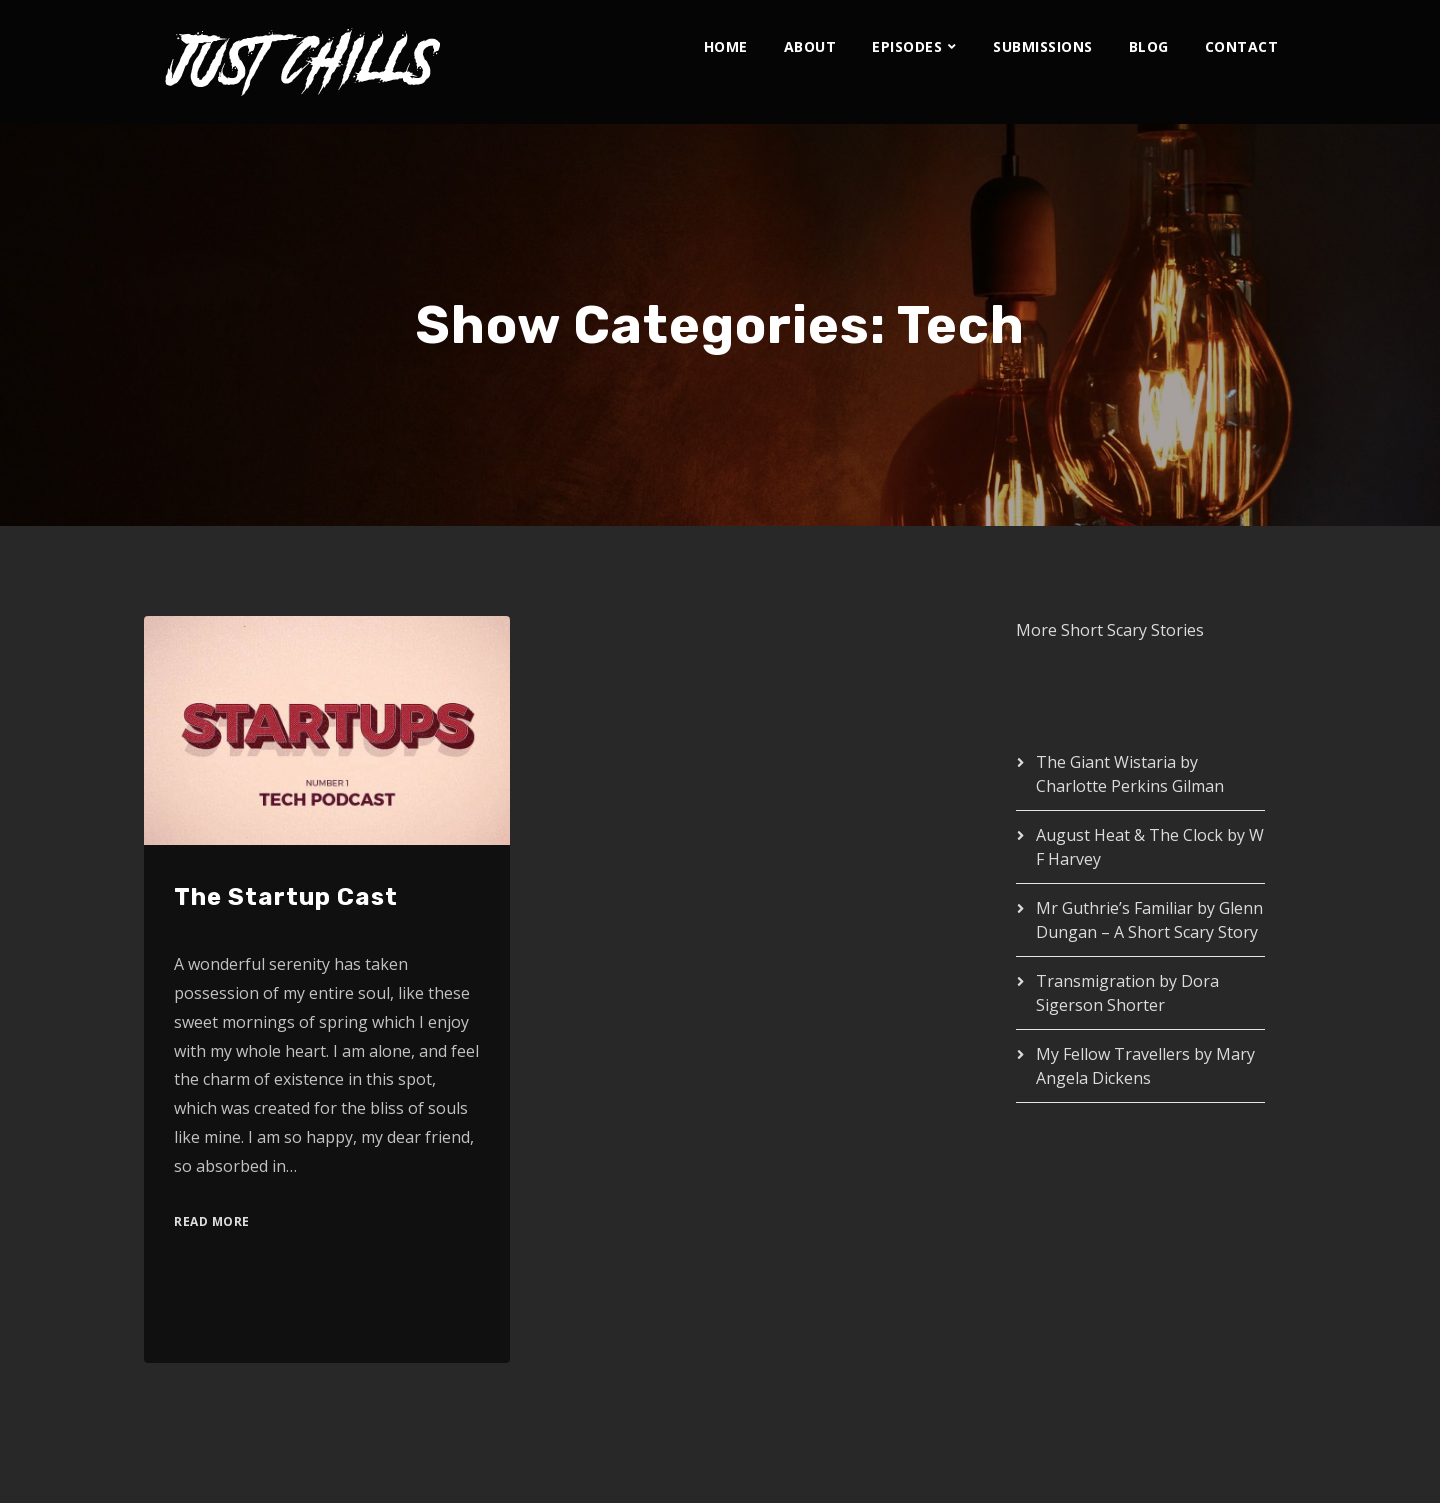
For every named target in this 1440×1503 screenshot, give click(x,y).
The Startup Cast (286, 897)
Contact (1242, 46)
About (810, 46)
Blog (1149, 46)
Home (726, 46)
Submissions (1043, 46)
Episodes (907, 46)
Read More (212, 1221)
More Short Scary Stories (1110, 630)
